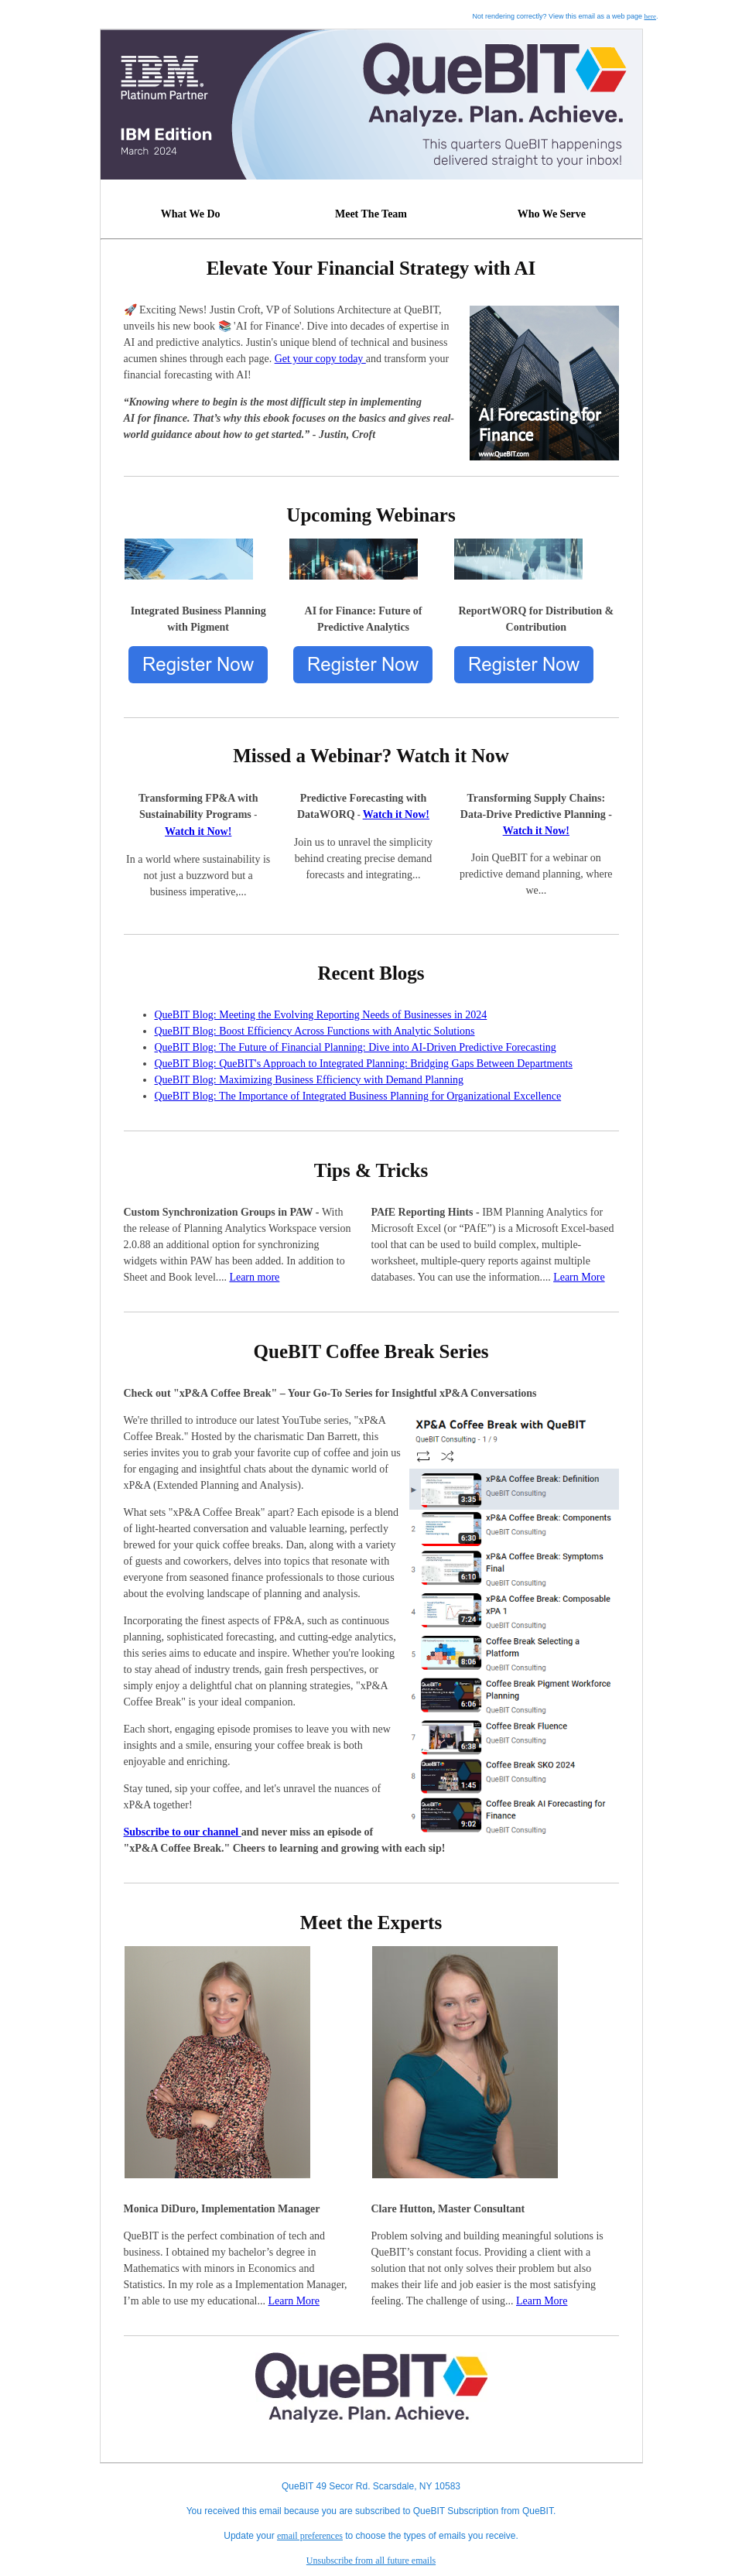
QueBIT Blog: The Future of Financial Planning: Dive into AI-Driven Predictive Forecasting (355, 1047)
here (650, 16)
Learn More (578, 1277)
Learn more (254, 1277)
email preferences (310, 2535)
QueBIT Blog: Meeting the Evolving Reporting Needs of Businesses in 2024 (321, 1015)
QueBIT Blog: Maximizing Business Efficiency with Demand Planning (309, 1080)
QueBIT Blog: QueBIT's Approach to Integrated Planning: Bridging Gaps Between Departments (364, 1063)
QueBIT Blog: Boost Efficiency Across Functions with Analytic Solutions (315, 1031)
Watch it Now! (198, 831)
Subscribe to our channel (182, 1832)
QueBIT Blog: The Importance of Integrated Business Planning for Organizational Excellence (358, 1096)
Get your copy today (320, 358)
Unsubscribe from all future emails (371, 2560)
